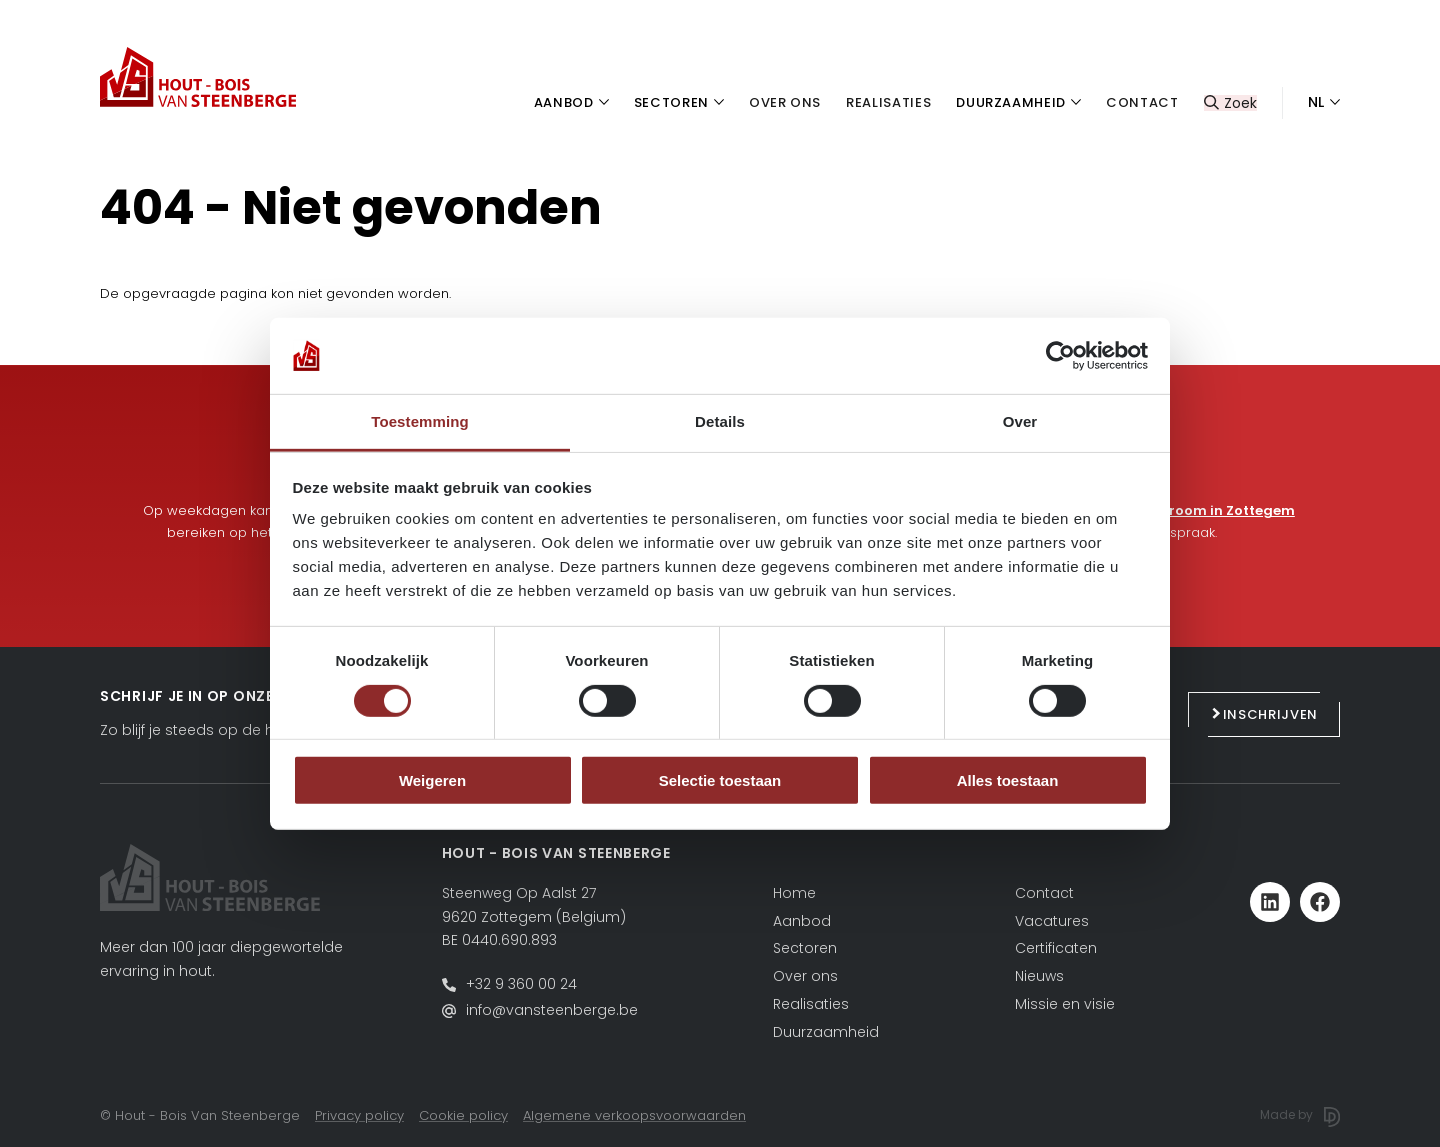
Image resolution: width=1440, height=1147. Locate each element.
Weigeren (432, 780)
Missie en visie (1065, 1004)
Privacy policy (359, 1115)
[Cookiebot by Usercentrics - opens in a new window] (1060, 356)
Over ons (805, 976)
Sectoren (805, 948)
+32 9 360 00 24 (521, 984)
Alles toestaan (1008, 780)
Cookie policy (463, 1115)
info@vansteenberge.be (552, 1010)
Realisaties (811, 1004)
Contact (1044, 893)
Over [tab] (1020, 421)
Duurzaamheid (826, 1032)
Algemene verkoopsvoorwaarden (634, 1115)
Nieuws (1039, 976)
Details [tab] (720, 421)
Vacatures (1052, 921)
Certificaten (1056, 948)
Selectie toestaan (720, 780)
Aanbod (802, 921)
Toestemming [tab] (420, 421)
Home (794, 893)
